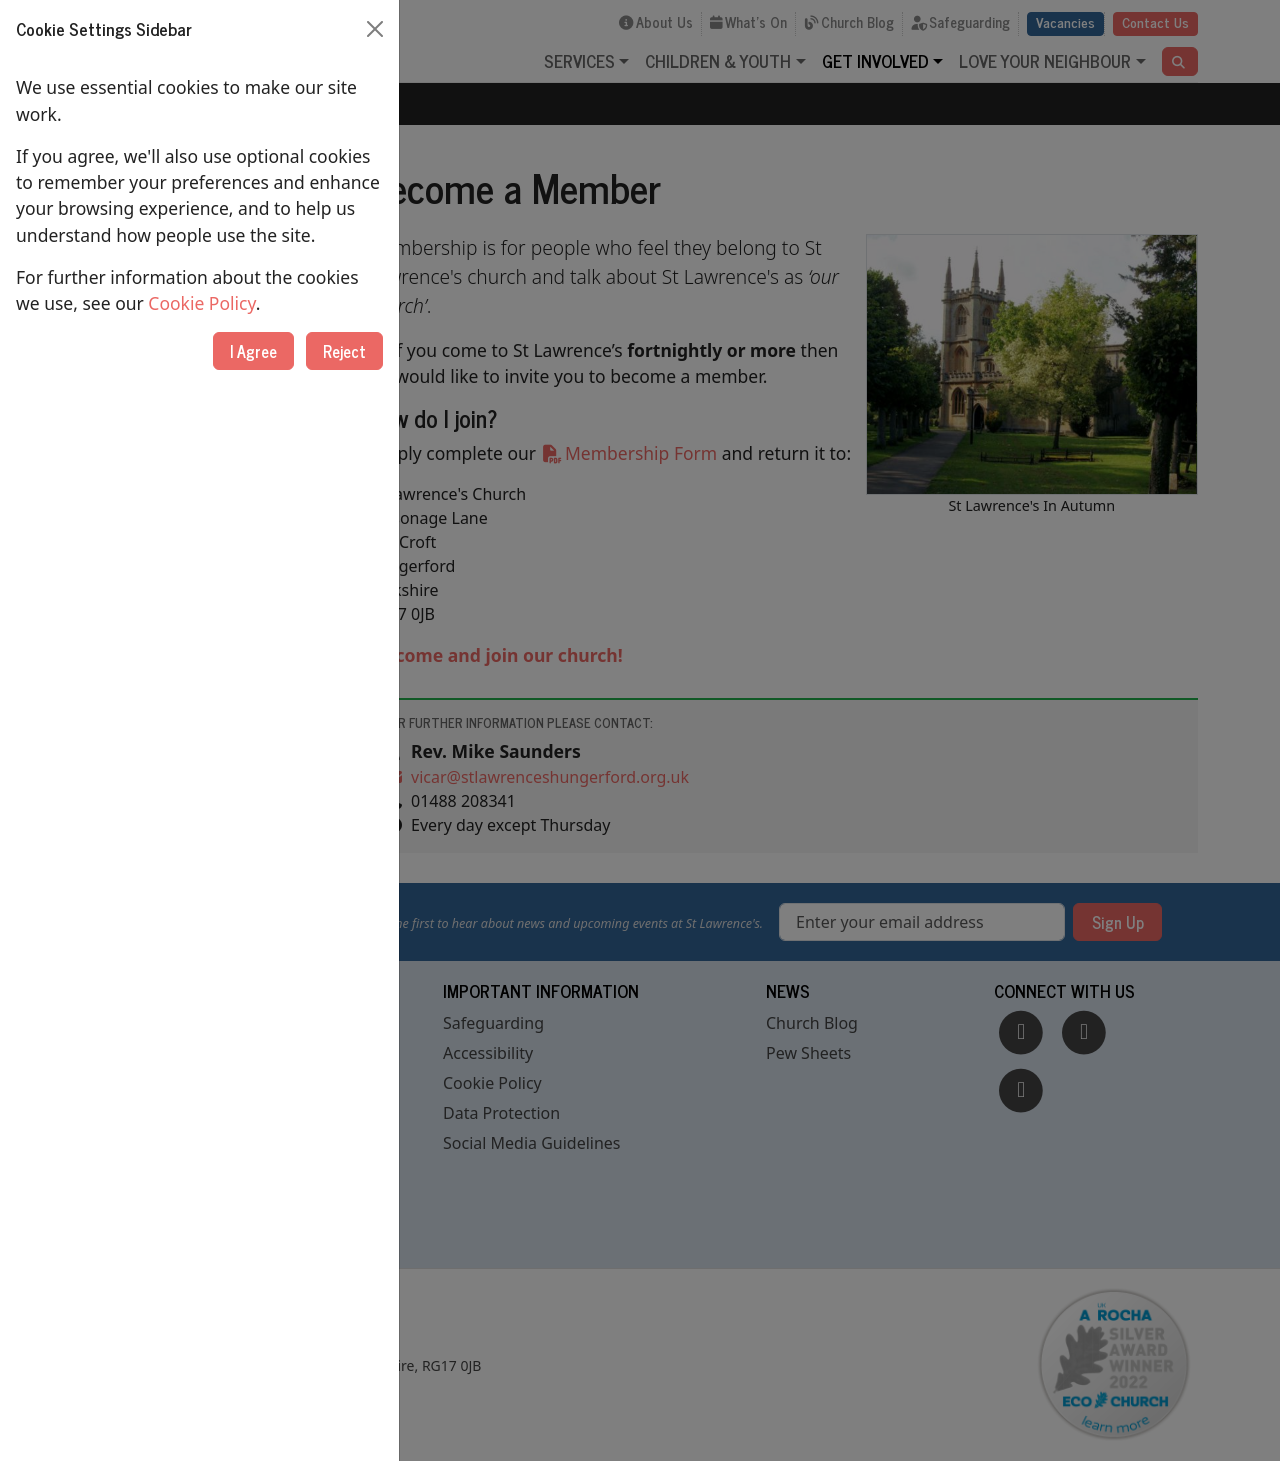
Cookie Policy (201, 303)
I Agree (253, 351)
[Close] (375, 29)
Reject (344, 351)
